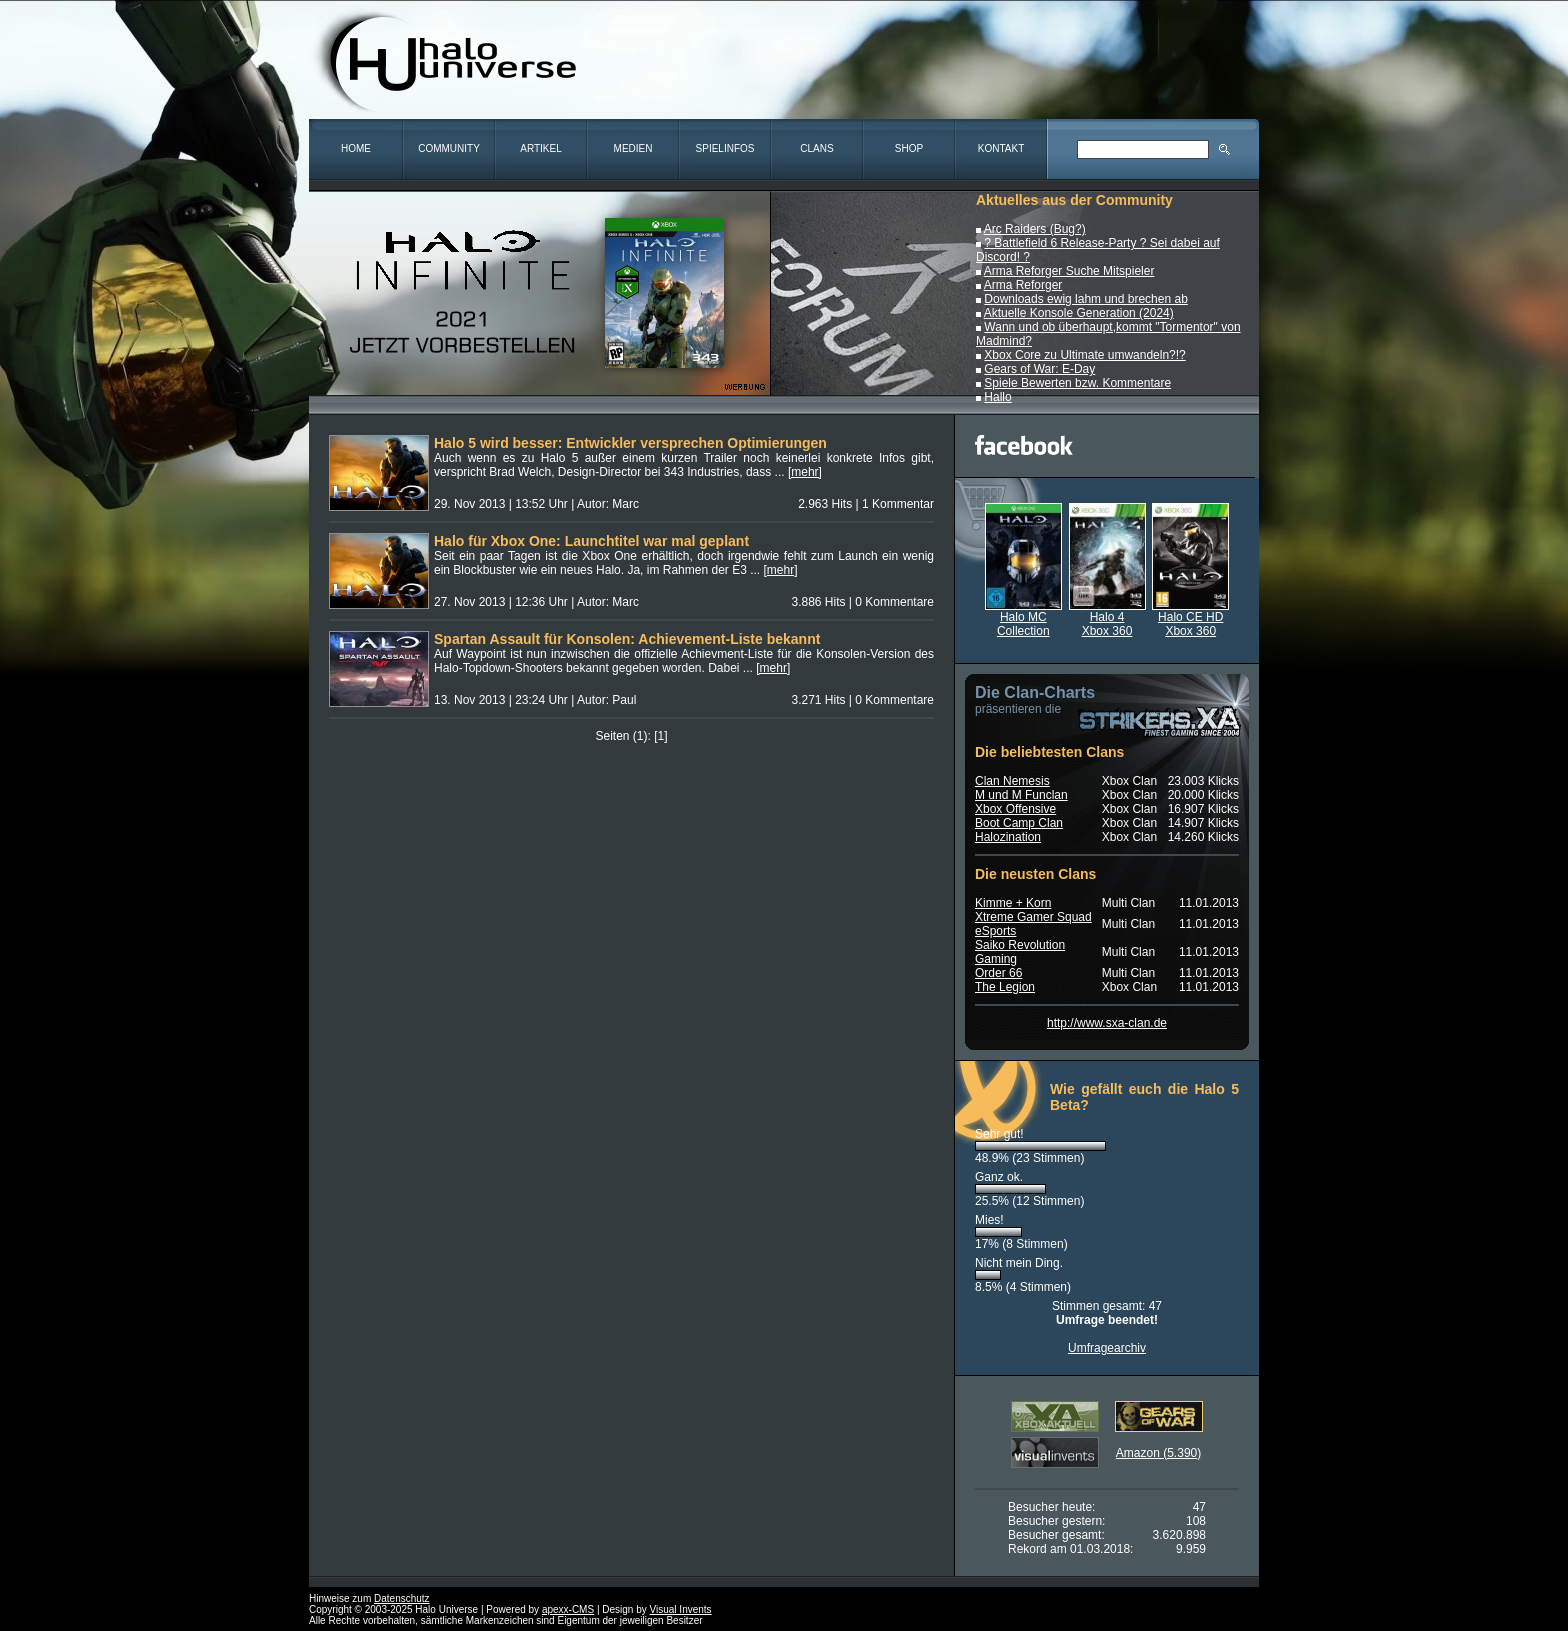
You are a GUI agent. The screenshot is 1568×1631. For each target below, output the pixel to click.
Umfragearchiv (1107, 1348)
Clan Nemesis (1012, 781)
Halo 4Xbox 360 (1107, 618)
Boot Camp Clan (1019, 823)
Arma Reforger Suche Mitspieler (1069, 271)
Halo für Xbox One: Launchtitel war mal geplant (591, 541)
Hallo (997, 397)
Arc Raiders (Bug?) (1035, 229)
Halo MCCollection (1023, 618)
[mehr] (805, 472)
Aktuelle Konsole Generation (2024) (1079, 313)
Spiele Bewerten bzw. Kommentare (1077, 383)
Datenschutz (402, 1598)
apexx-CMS (568, 1609)
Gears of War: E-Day (1039, 369)
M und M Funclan (1021, 795)
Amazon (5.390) (1158, 1453)
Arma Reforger (1023, 285)
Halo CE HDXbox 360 (1190, 618)
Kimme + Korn (1013, 903)
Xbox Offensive (1015, 809)
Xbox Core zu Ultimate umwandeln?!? (1084, 355)
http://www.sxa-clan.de (1107, 1023)
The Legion (1005, 987)
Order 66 (998, 973)
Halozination (1008, 837)
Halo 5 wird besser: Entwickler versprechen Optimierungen (630, 443)
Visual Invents (681, 1609)
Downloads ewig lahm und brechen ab (1085, 299)
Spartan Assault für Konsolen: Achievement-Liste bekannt (627, 639)
